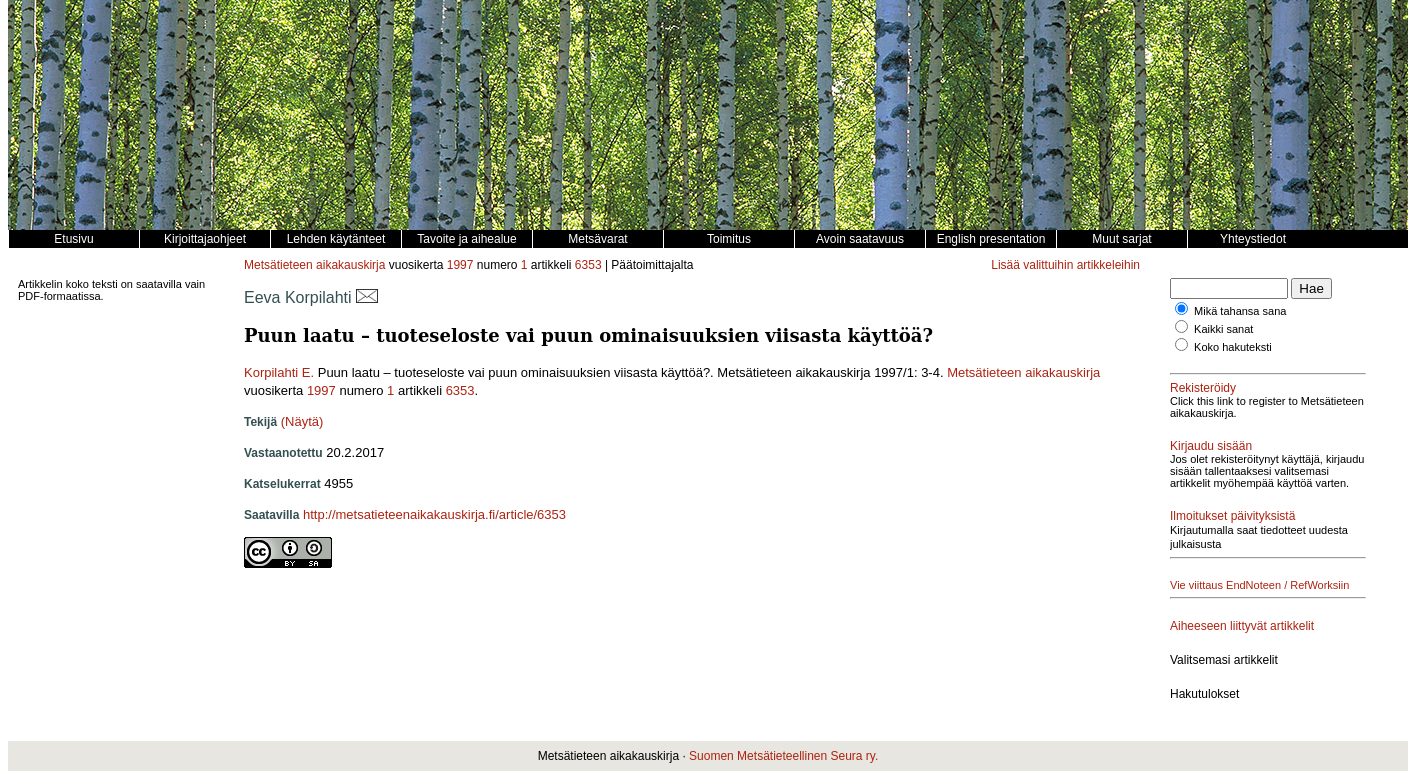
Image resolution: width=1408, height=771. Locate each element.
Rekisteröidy (1203, 388)
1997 (460, 265)
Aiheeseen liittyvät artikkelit (1242, 626)
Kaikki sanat (1223, 329)
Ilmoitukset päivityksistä (1232, 516)
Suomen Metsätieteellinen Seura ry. (783, 756)
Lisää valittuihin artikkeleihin (1065, 265)
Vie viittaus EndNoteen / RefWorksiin (1259, 585)
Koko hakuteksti (1233, 347)
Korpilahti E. (279, 372)
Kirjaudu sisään (1211, 446)
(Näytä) (302, 421)
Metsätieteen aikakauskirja (314, 265)
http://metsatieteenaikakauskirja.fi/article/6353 (434, 514)
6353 (588, 265)
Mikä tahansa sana (1240, 311)
